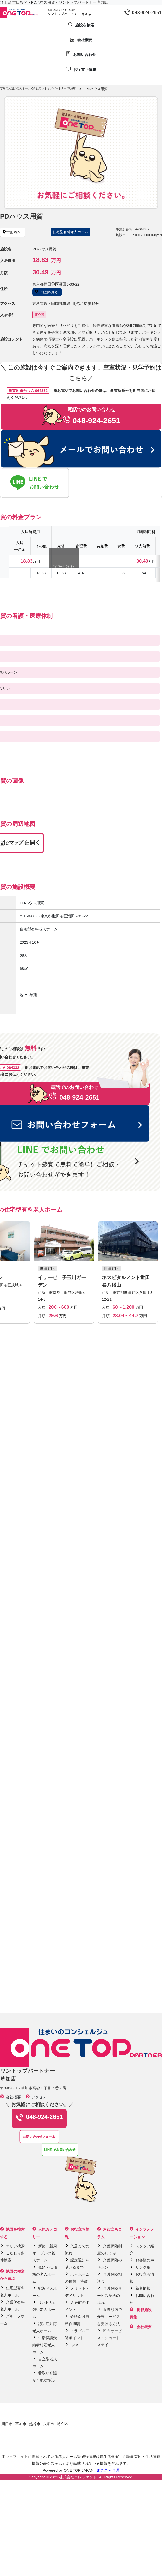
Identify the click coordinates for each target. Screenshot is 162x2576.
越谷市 (34, 2424)
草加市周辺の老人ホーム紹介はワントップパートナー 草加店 (38, 88)
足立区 (62, 2424)
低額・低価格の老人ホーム (44, 2274)
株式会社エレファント (78, 2477)
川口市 (7, 2424)
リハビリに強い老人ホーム (44, 2309)
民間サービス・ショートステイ (109, 2338)
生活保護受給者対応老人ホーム (44, 2345)
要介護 (39, 315)
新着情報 (142, 2288)
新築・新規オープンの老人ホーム (44, 2253)
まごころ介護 (108, 2470)
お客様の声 (144, 2260)
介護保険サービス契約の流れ (109, 2295)
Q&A (74, 2345)
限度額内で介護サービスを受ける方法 (109, 2316)
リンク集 (142, 2267)
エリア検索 (15, 2246)
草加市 (20, 2424)
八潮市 (48, 2424)
